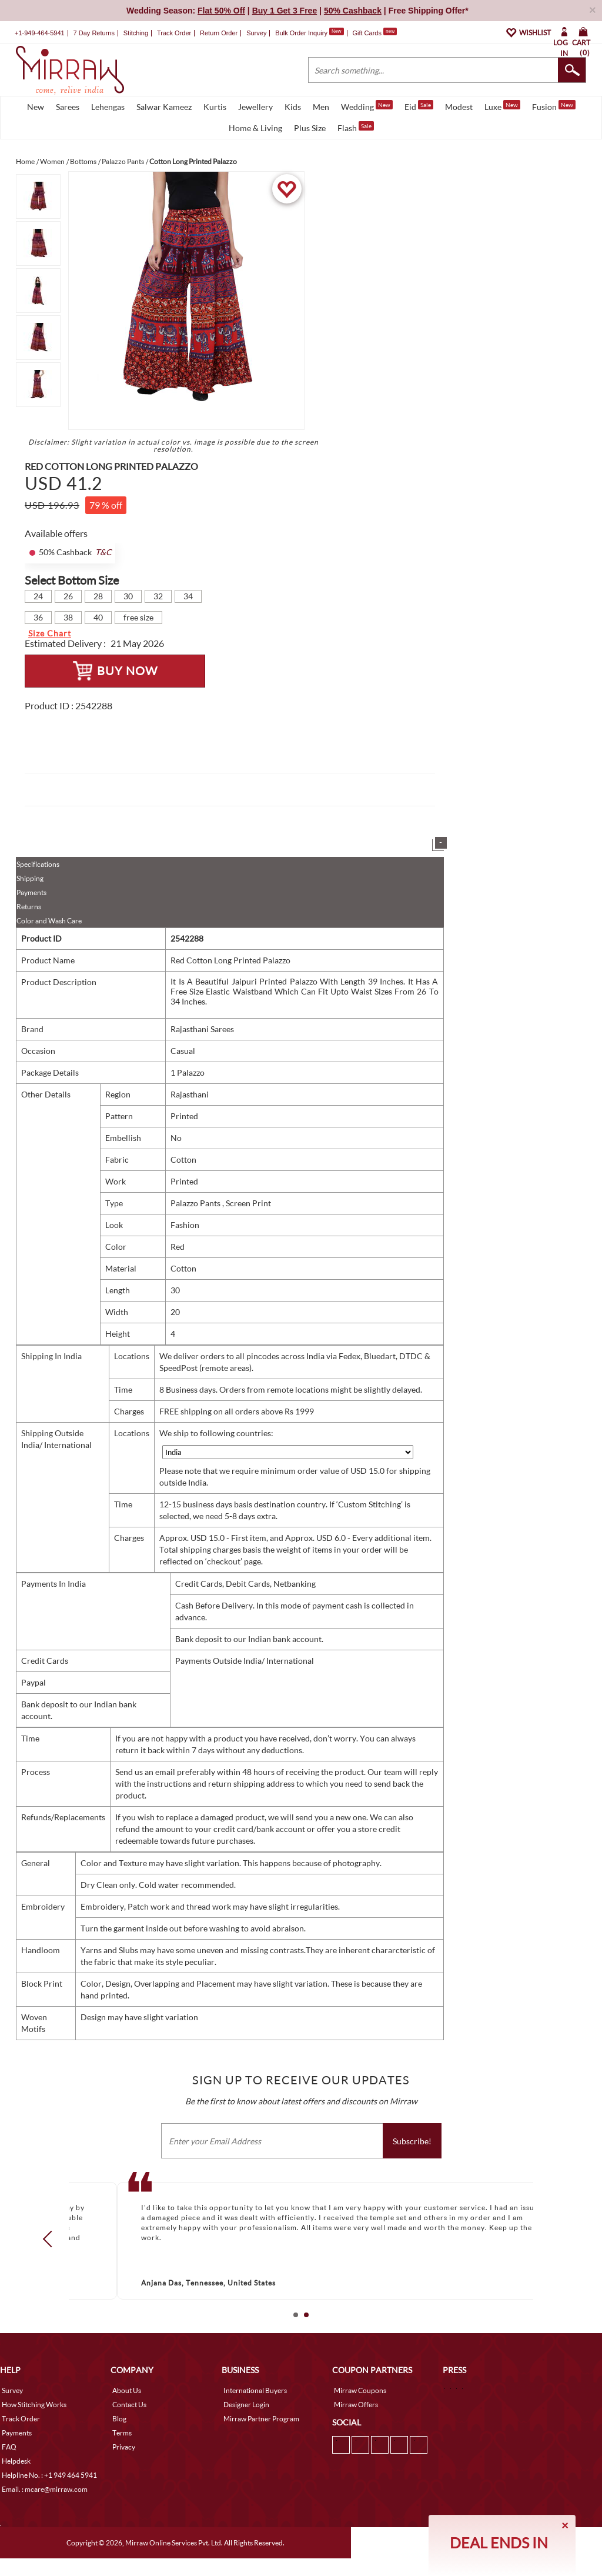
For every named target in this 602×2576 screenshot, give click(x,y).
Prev (51, 2238)
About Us (126, 2390)
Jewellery (255, 107)
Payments (31, 892)
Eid (418, 106)
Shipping (30, 878)
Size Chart (49, 633)
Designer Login (246, 2404)
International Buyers (255, 2390)
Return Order (219, 32)
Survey (256, 32)
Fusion (554, 106)
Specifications (37, 864)
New (35, 107)
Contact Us (129, 2404)
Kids (293, 107)
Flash (355, 127)
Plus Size (310, 128)
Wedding (367, 106)
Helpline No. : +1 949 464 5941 (49, 2475)
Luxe (502, 106)
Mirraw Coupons (360, 2390)
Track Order (174, 32)
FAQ (9, 2446)
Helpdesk (16, 2461)
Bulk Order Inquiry (301, 32)
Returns (28, 906)
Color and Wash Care (49, 920)
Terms (122, 2432)
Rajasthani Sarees (202, 1029)
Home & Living (255, 128)
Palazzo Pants (196, 1203)
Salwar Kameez (164, 107)
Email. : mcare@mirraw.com (45, 2489)
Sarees (67, 107)
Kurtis (214, 107)
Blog (119, 2418)
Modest (459, 107)
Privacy (123, 2446)
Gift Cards (374, 32)
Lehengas (108, 107)
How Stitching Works (34, 2404)
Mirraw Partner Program (261, 2418)
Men (321, 107)
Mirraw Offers (356, 2404)
